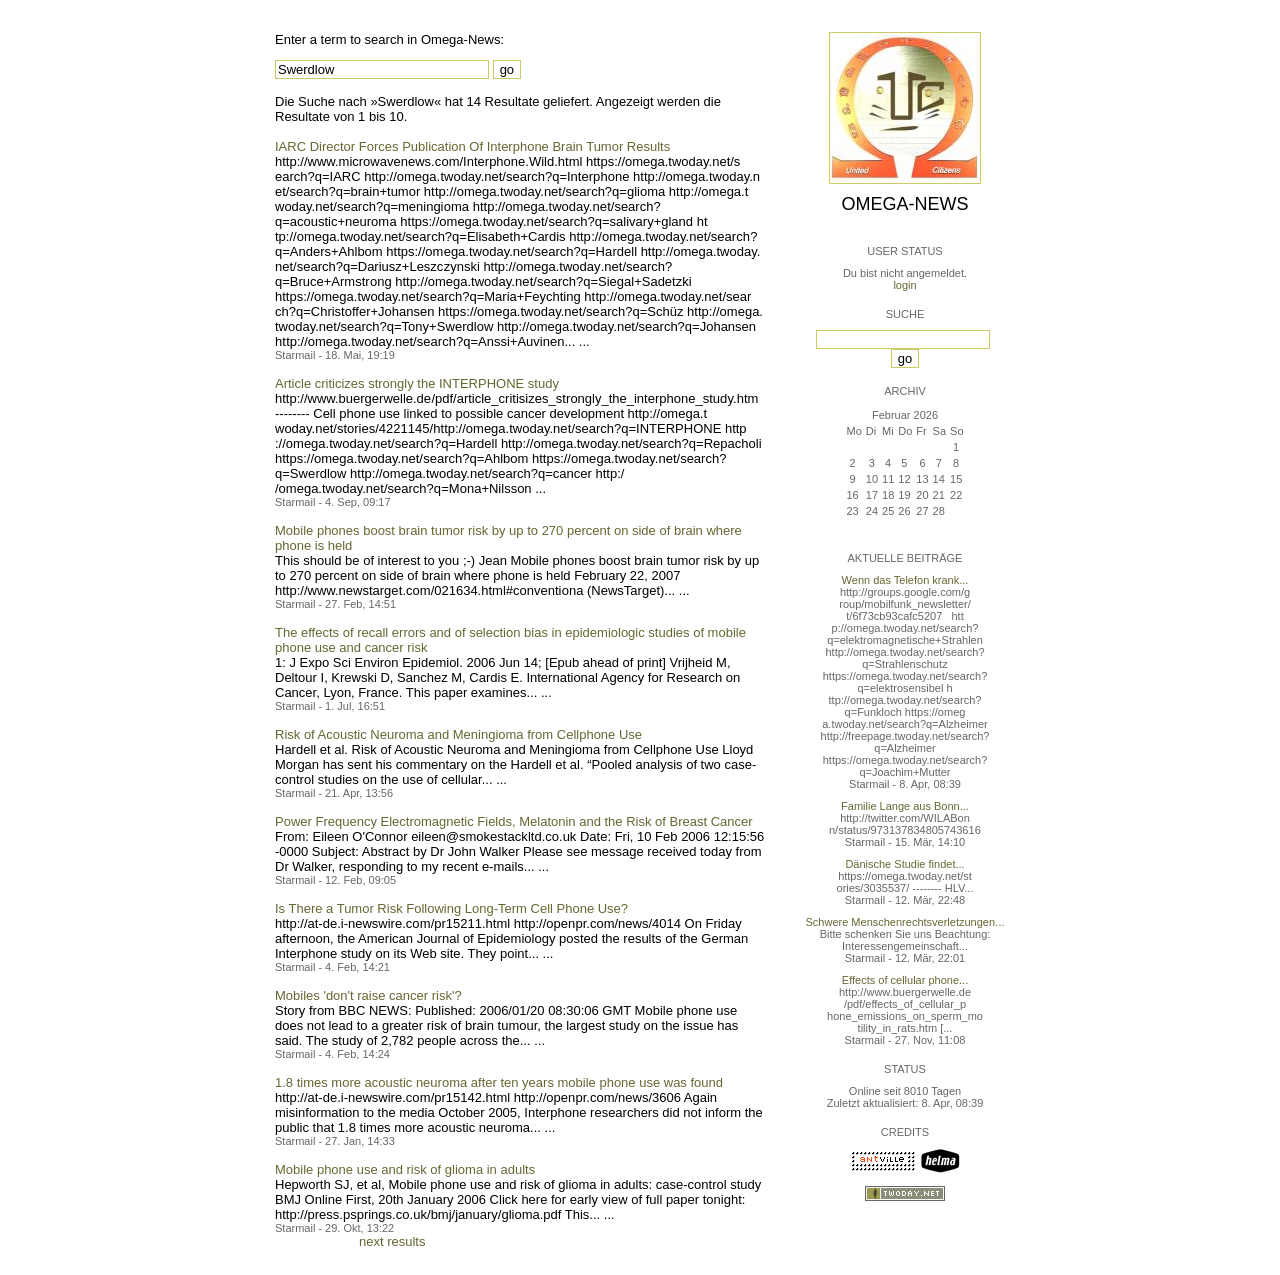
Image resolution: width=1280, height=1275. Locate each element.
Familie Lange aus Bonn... (905, 806)
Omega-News (904, 204)
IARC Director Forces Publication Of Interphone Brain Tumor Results (472, 146)
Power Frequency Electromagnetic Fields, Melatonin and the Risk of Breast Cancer (514, 821)
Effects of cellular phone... (905, 980)
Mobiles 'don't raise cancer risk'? (368, 995)
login (904, 285)
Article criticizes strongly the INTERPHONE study (417, 383)
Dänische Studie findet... (904, 864)
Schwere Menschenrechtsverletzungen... (905, 922)
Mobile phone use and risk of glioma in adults (405, 1169)
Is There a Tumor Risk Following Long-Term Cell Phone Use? (451, 908)
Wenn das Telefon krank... (905, 580)
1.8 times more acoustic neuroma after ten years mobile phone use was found (499, 1082)
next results (392, 1241)
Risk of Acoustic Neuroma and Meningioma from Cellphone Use (458, 734)
